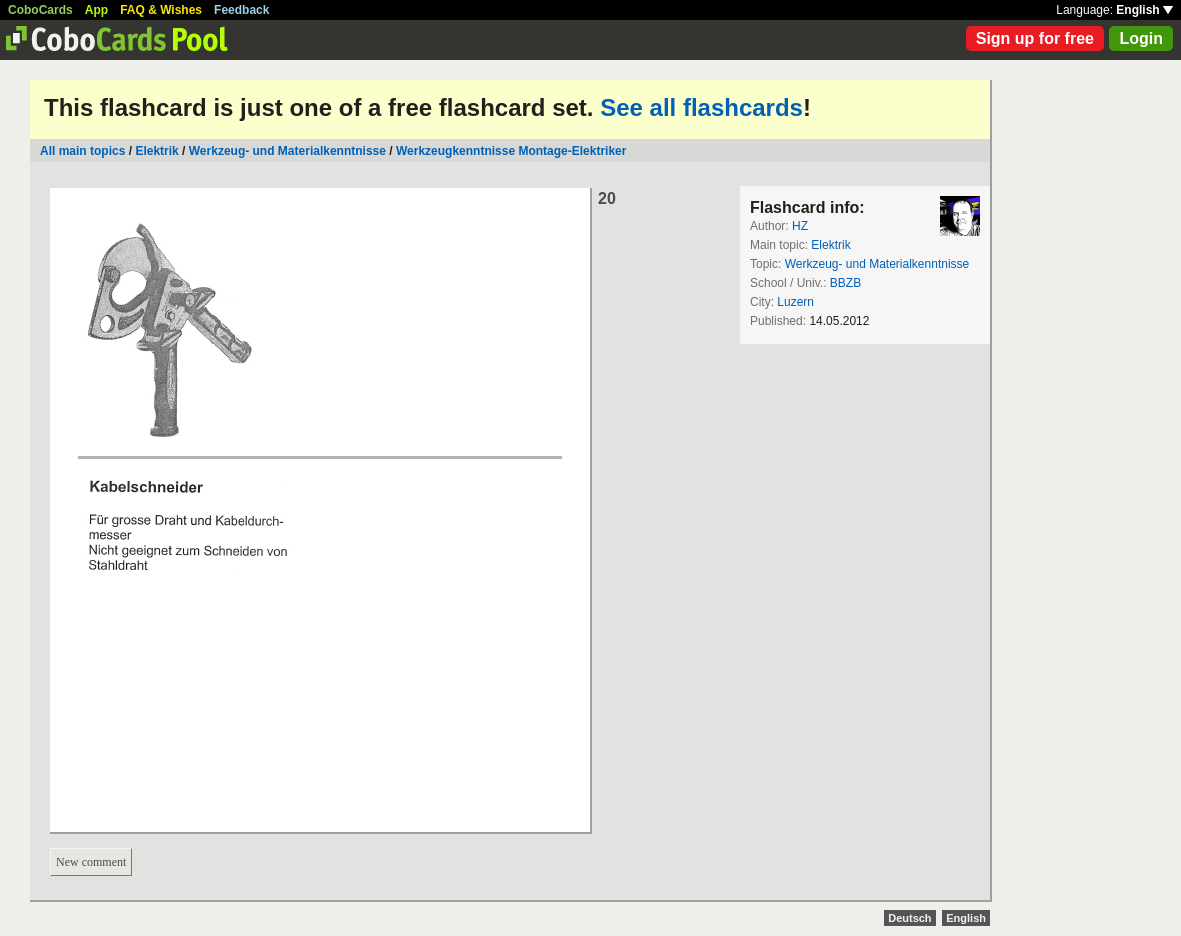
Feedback (241, 10)
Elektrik (156, 151)
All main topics (82, 151)
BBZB (845, 283)
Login (1141, 38)
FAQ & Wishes (161, 10)
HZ (800, 226)
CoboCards (40, 10)
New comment (91, 862)
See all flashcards (701, 107)
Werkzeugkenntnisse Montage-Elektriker (511, 151)
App (96, 10)
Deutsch (909, 918)
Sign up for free (1035, 38)
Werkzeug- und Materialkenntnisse (287, 151)
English (1144, 10)
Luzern (795, 302)
